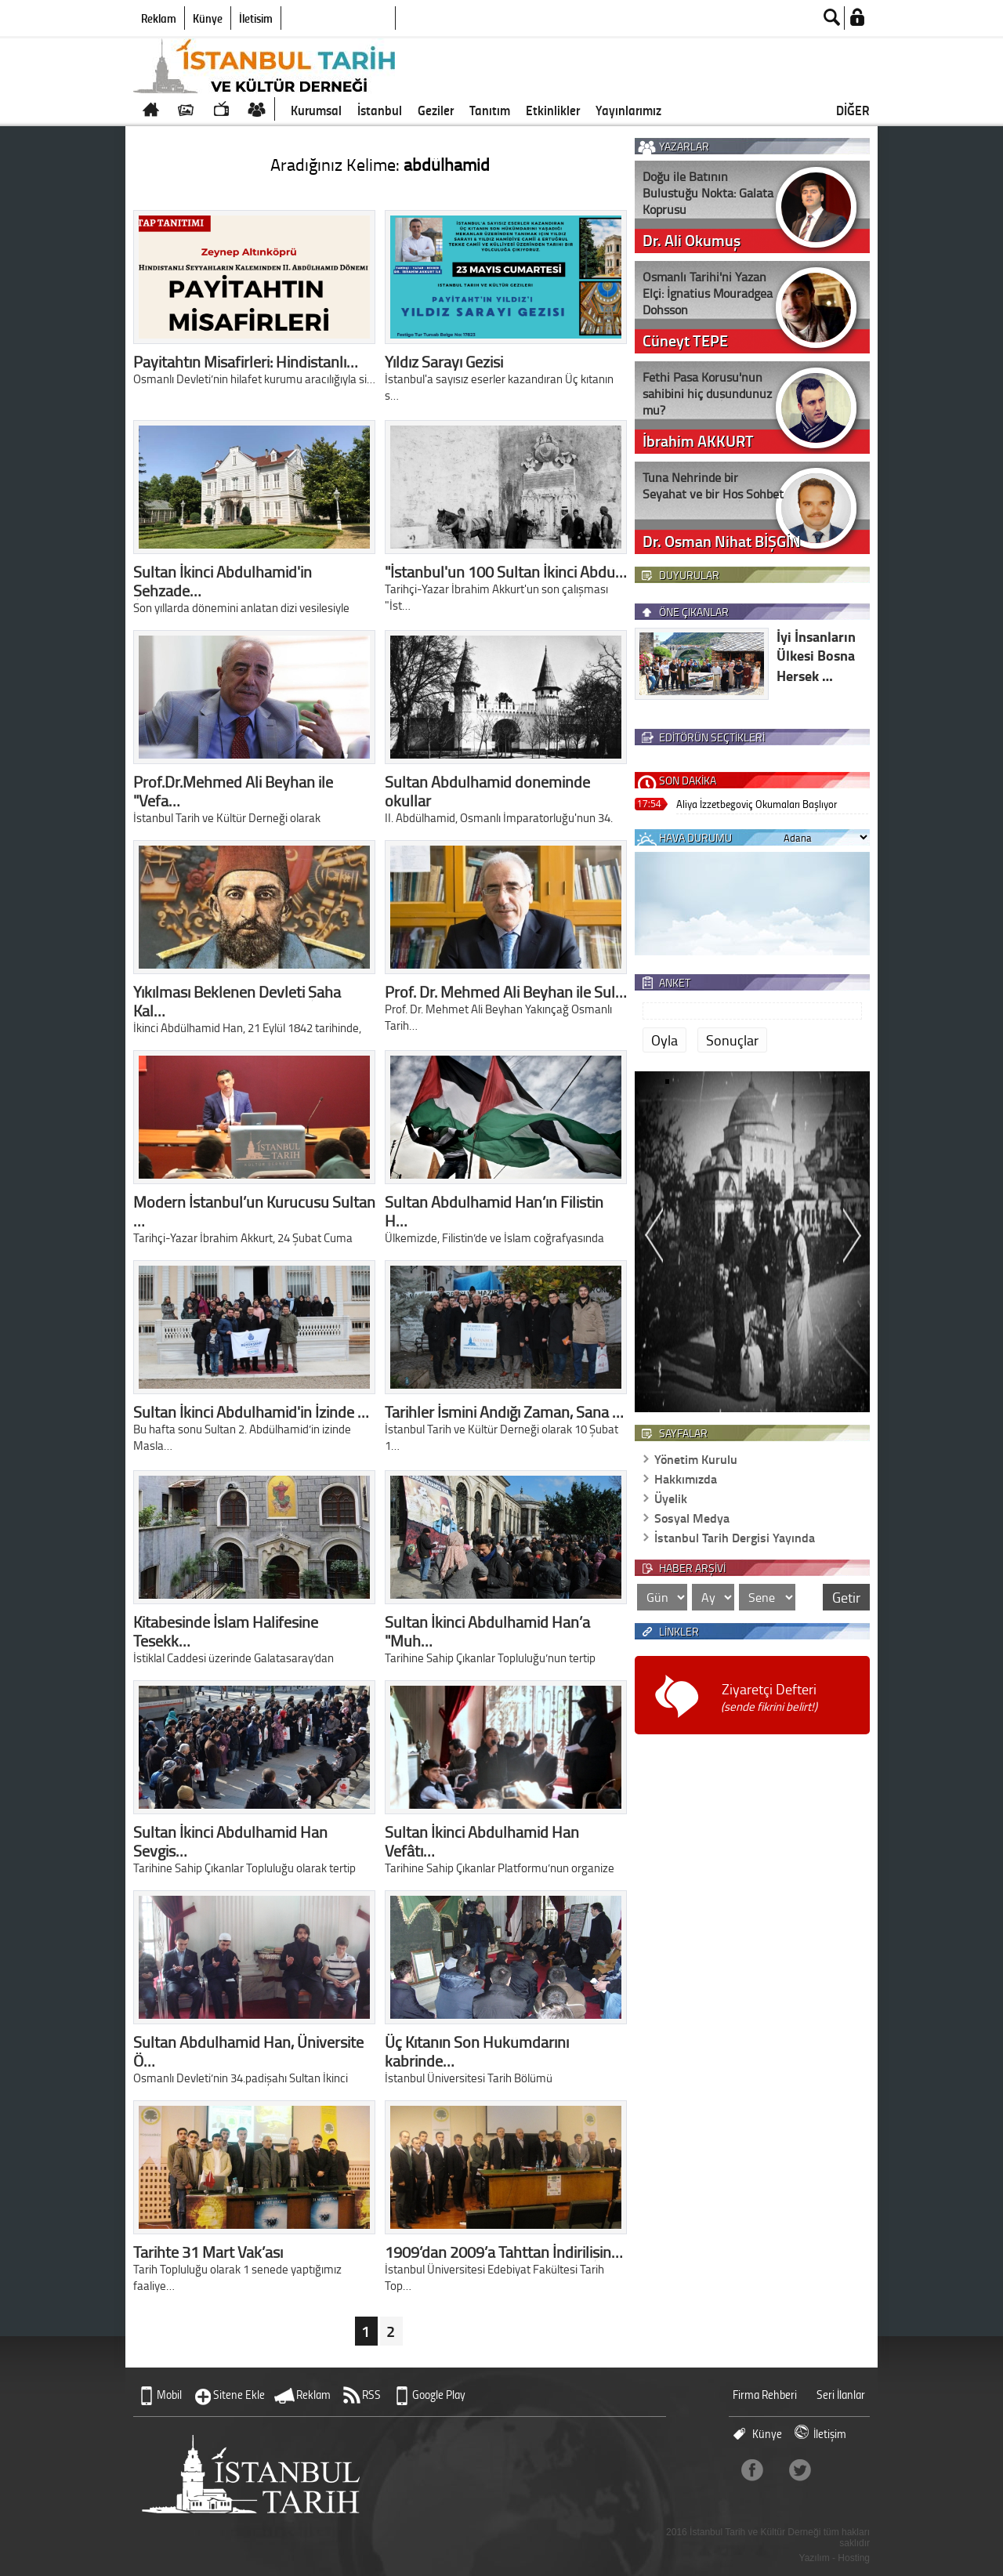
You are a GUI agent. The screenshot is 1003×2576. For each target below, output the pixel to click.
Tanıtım (489, 109)
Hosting (854, 2557)
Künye (208, 18)
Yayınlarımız (628, 109)
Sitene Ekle (239, 2394)
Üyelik (670, 1498)
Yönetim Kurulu (695, 1459)
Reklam (158, 18)
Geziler (436, 109)
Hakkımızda (685, 1478)
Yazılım (814, 2557)
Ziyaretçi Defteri (769, 1697)
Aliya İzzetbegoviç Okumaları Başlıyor (756, 803)
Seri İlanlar (841, 2394)
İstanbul (379, 109)
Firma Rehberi (765, 2394)
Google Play (438, 2394)
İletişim (256, 18)
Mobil (169, 2394)
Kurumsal (316, 109)
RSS (371, 2394)
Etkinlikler (553, 109)
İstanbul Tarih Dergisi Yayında (734, 1537)
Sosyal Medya (692, 1518)
